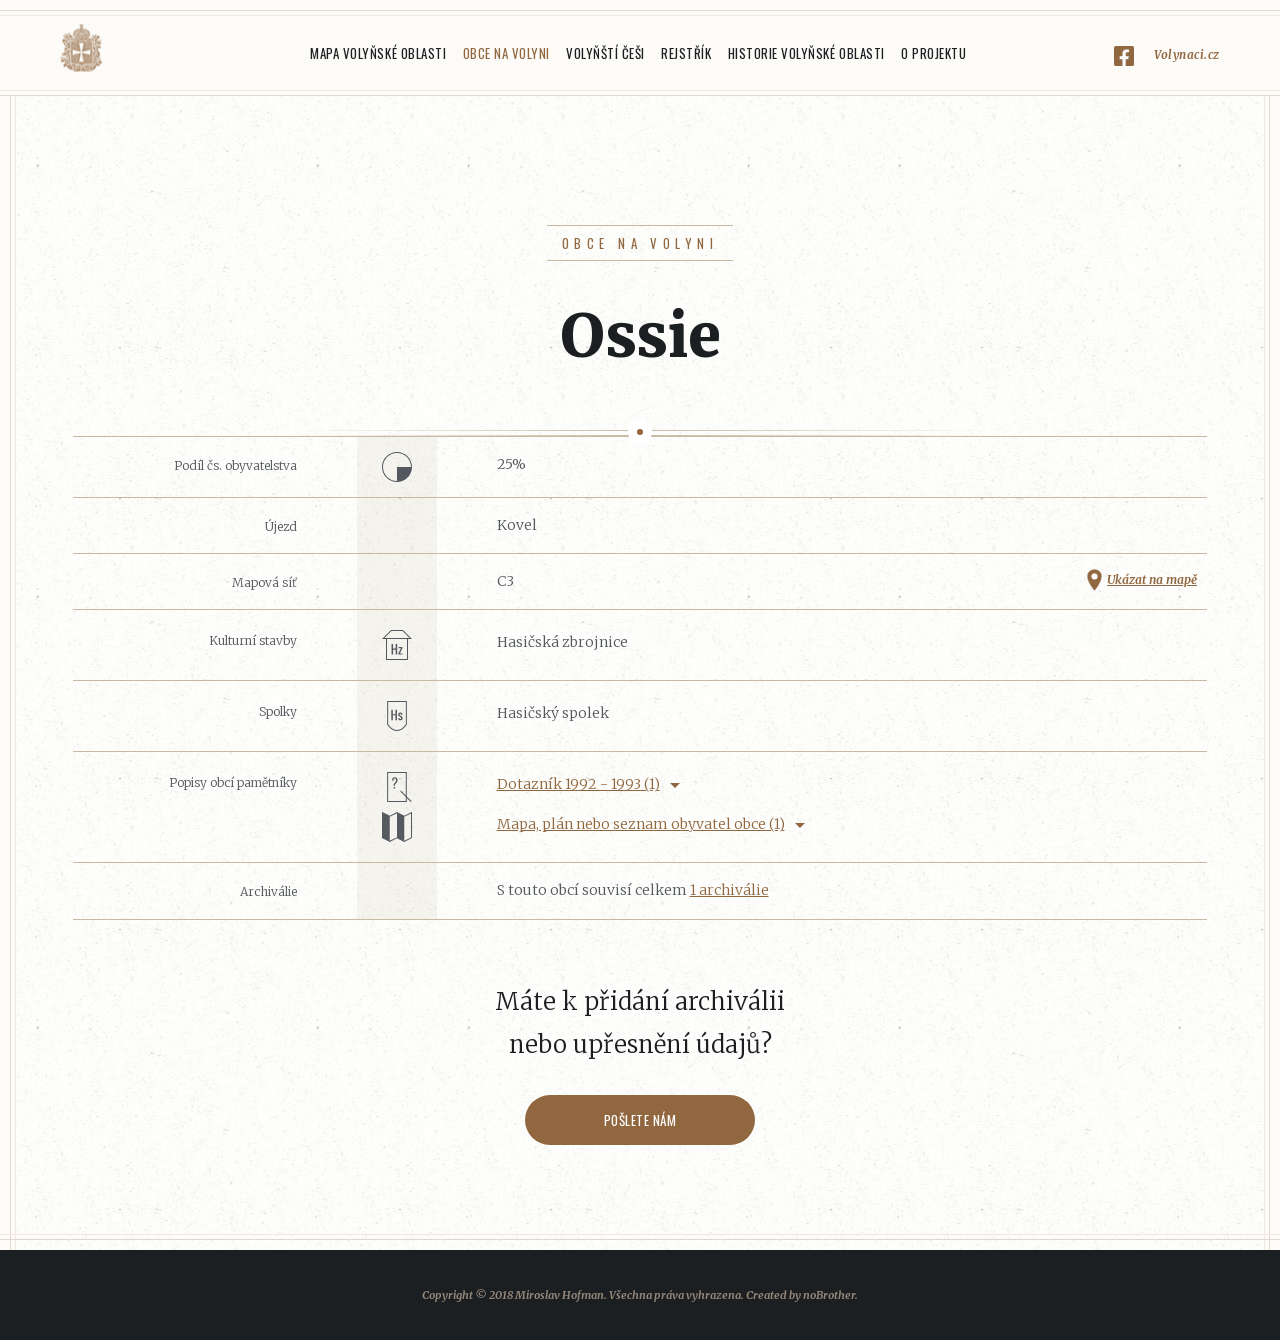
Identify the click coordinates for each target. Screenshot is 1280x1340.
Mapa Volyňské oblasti (378, 53)
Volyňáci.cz (81, 48)
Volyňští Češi (605, 53)
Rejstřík (686, 53)
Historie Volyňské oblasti (806, 53)
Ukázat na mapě (1152, 579)
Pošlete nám (640, 1120)
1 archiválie (729, 890)
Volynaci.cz (1187, 54)
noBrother (829, 1295)
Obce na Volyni (506, 53)
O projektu (933, 53)
